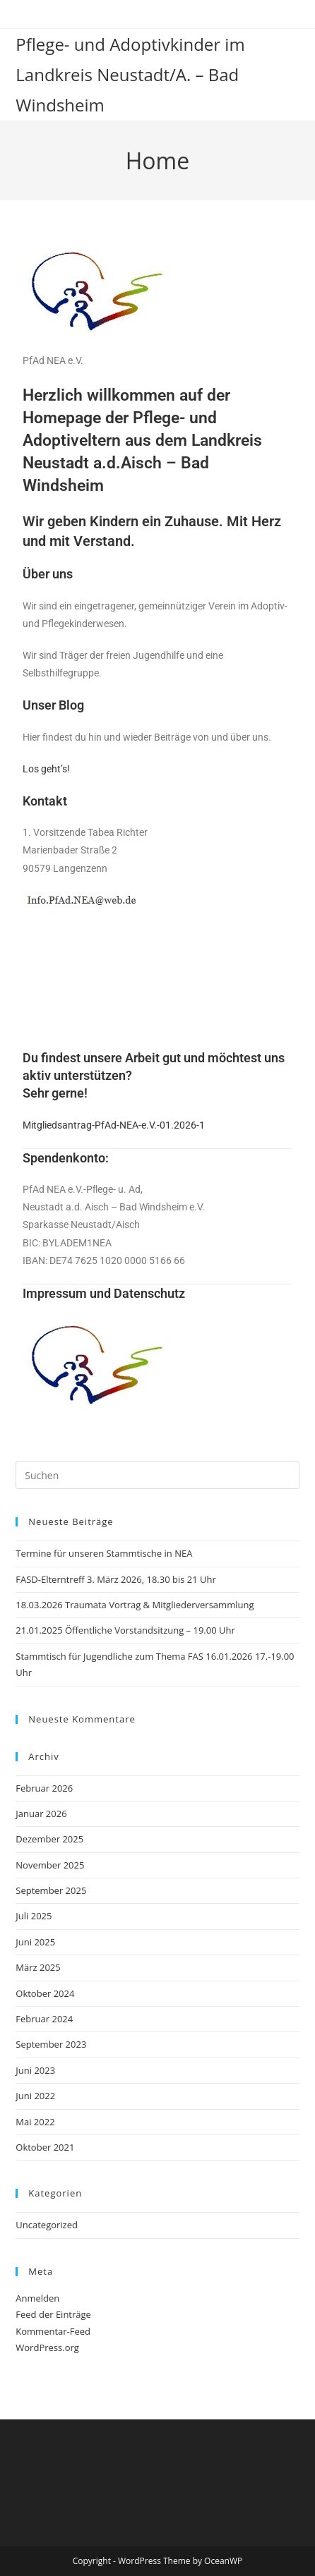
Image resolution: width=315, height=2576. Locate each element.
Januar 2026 (41, 1813)
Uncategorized (47, 2224)
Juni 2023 (35, 2070)
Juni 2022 (35, 2095)
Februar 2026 (44, 1788)
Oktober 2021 (45, 2147)
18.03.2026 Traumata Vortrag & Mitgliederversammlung (135, 1604)
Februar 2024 (44, 2018)
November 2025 (50, 1865)
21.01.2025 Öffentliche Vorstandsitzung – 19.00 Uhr (125, 1630)
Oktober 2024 (45, 1993)
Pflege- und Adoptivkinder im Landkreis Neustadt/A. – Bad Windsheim (130, 74)
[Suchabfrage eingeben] (157, 1475)
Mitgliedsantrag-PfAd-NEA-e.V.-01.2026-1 (114, 1125)
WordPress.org (47, 2347)
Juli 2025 (34, 1915)
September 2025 (51, 1890)
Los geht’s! (46, 768)
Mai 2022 (35, 2121)
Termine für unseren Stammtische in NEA (104, 1553)
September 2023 (51, 2044)
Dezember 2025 (49, 1839)
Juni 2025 (35, 1942)
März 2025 (38, 1967)
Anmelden (37, 2298)
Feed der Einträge (53, 2314)
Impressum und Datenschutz (104, 1293)
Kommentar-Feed (53, 2331)
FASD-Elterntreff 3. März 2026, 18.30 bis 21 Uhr (116, 1579)
